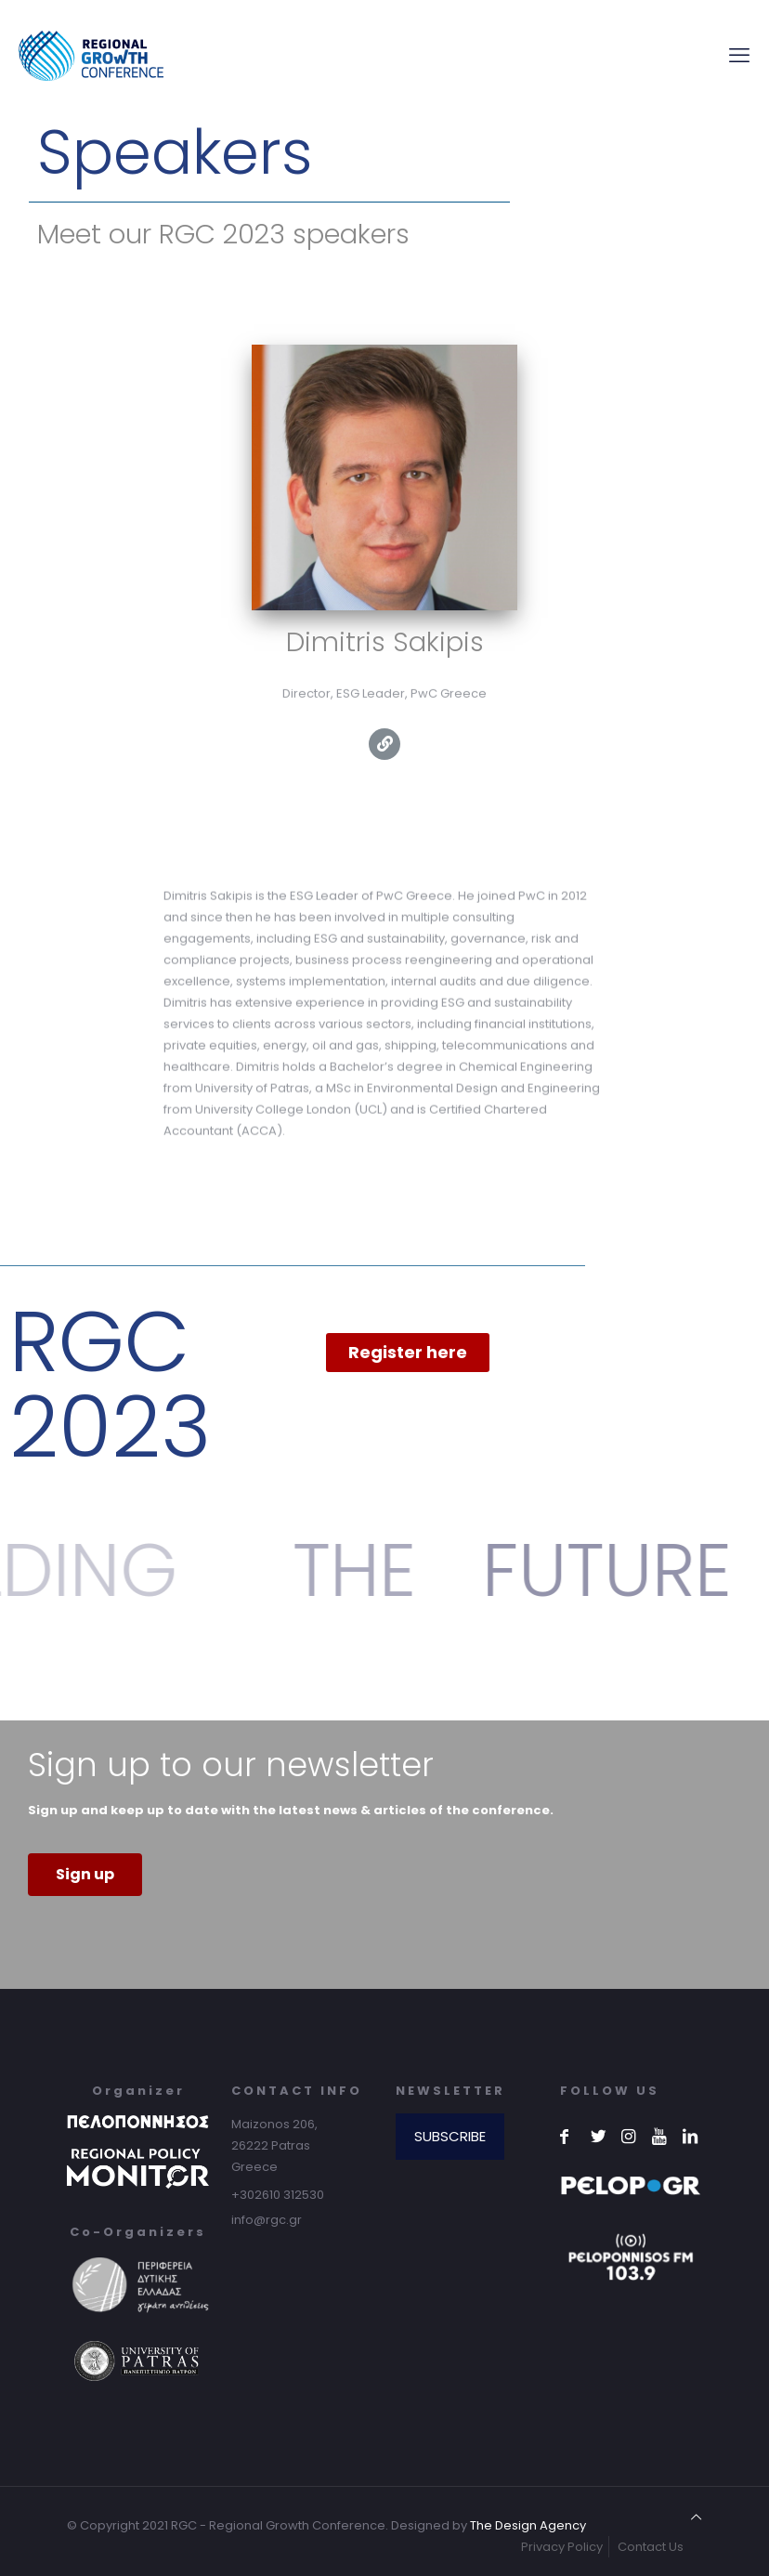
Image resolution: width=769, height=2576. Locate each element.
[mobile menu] (739, 56)
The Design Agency (528, 2525)
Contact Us (651, 2547)
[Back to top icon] (696, 2517)
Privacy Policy (562, 2547)
